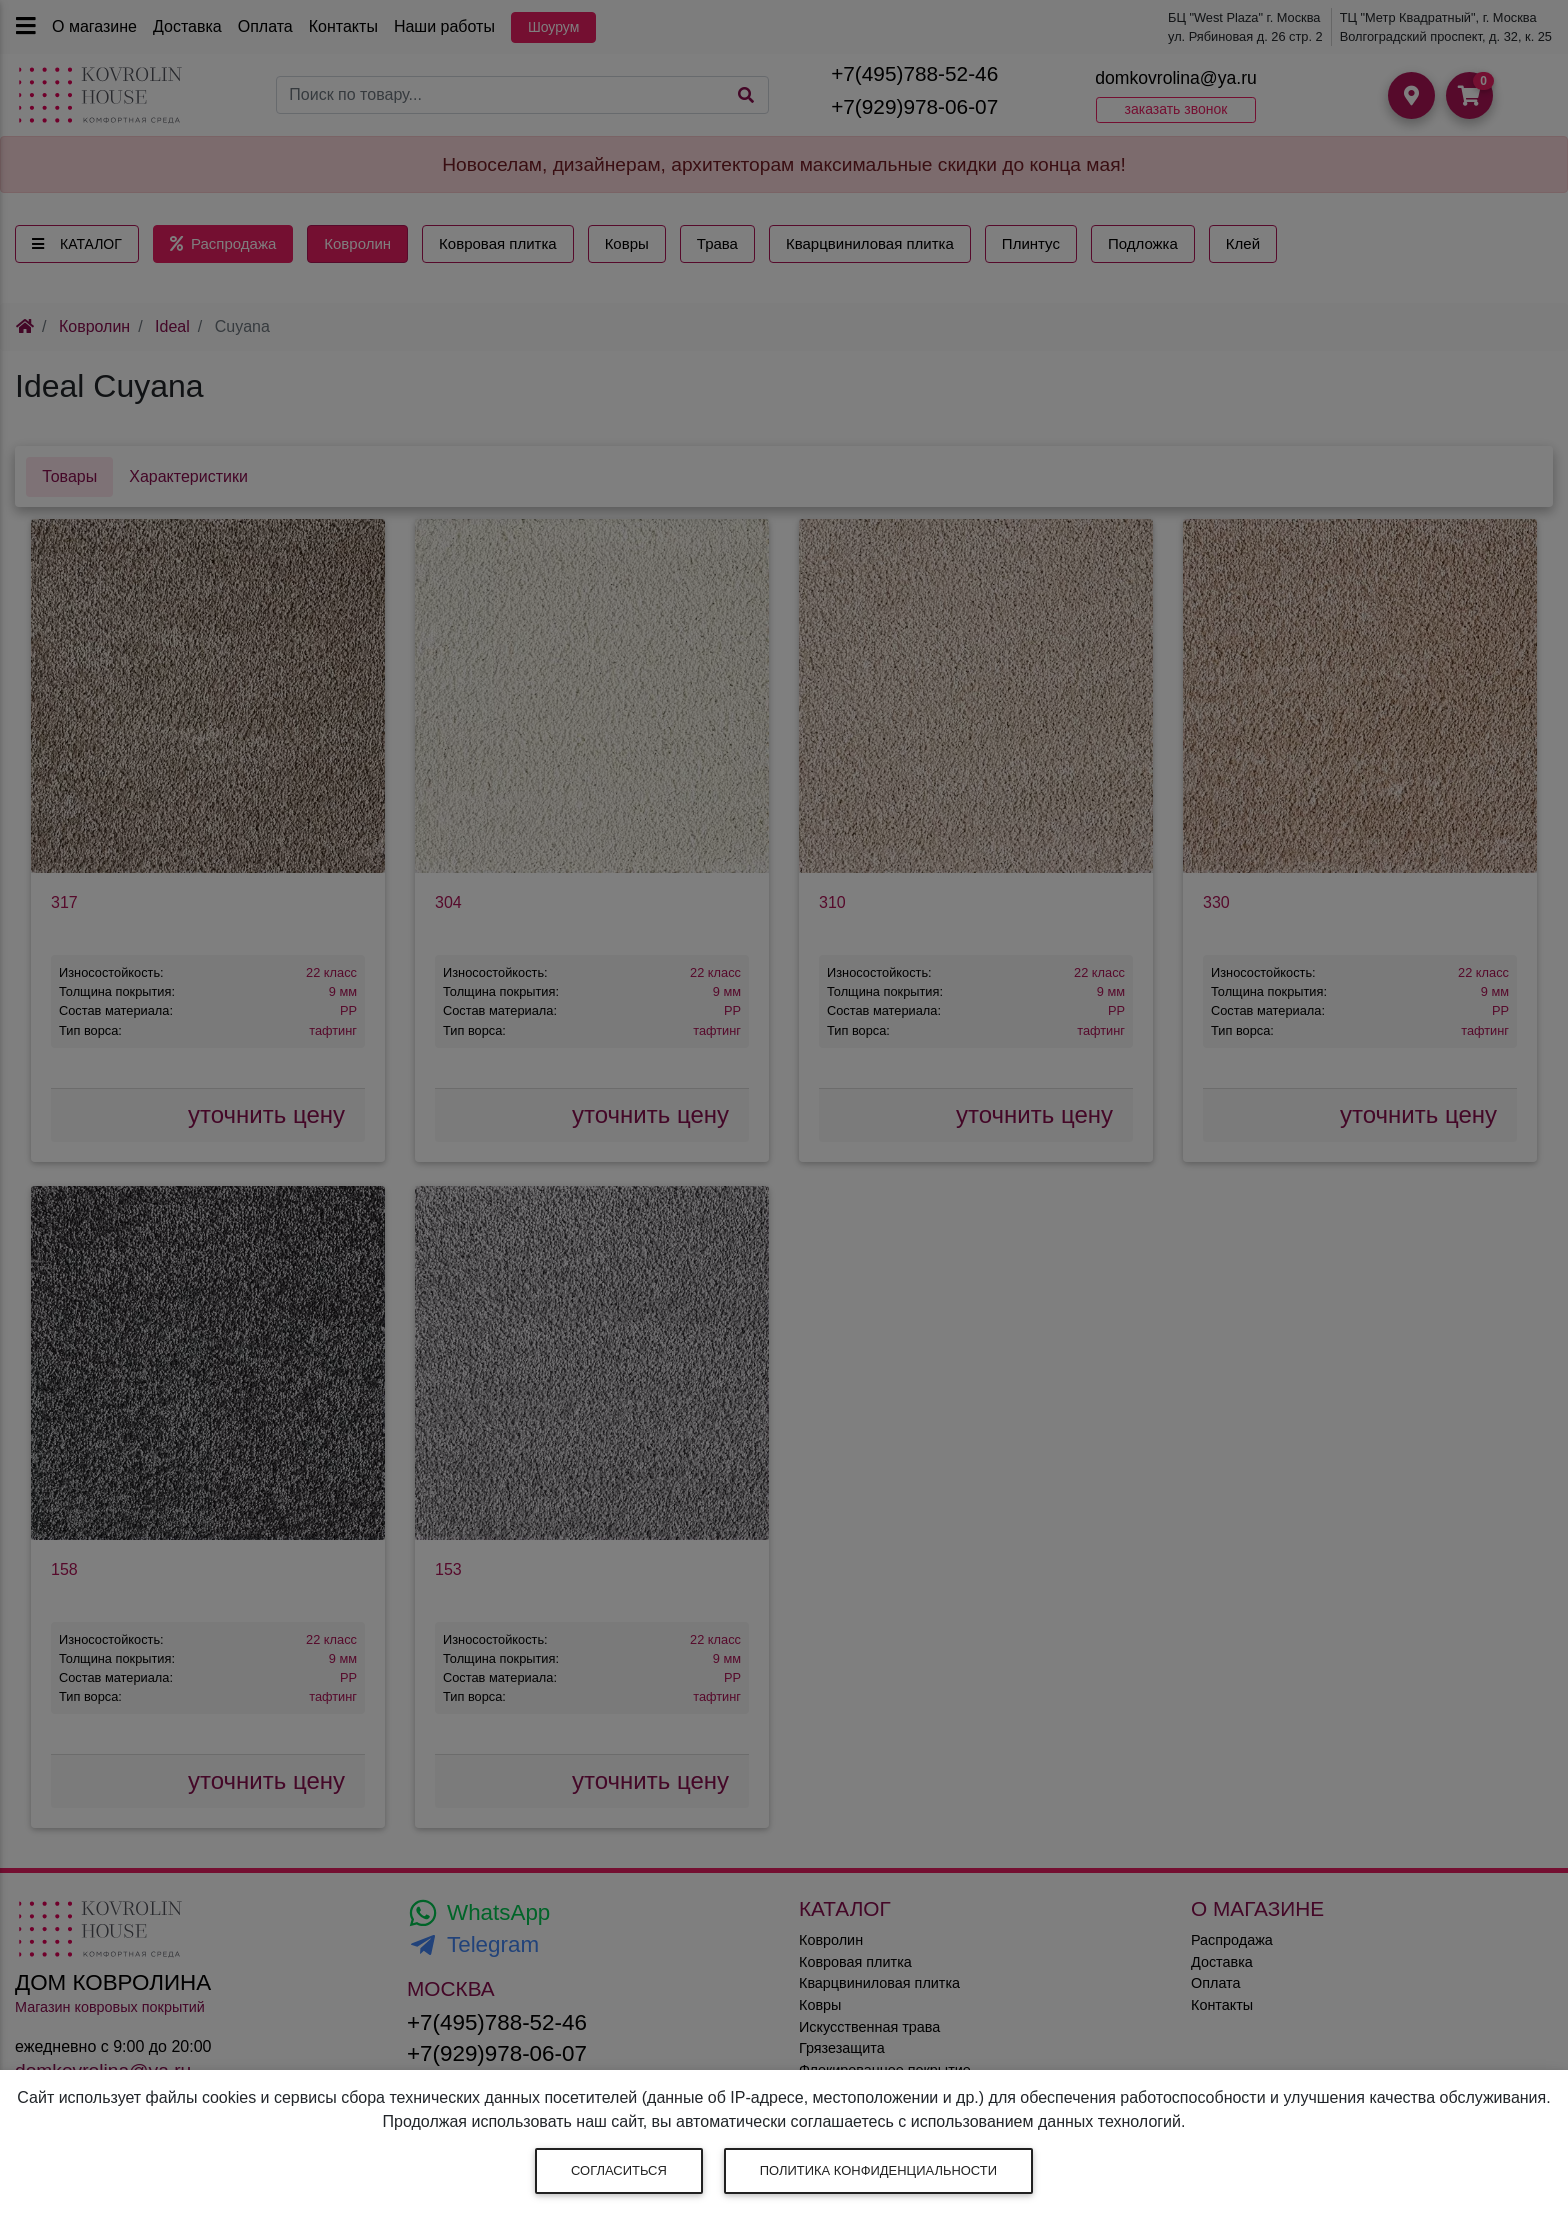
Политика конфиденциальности (878, 2170)
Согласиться (619, 2170)
